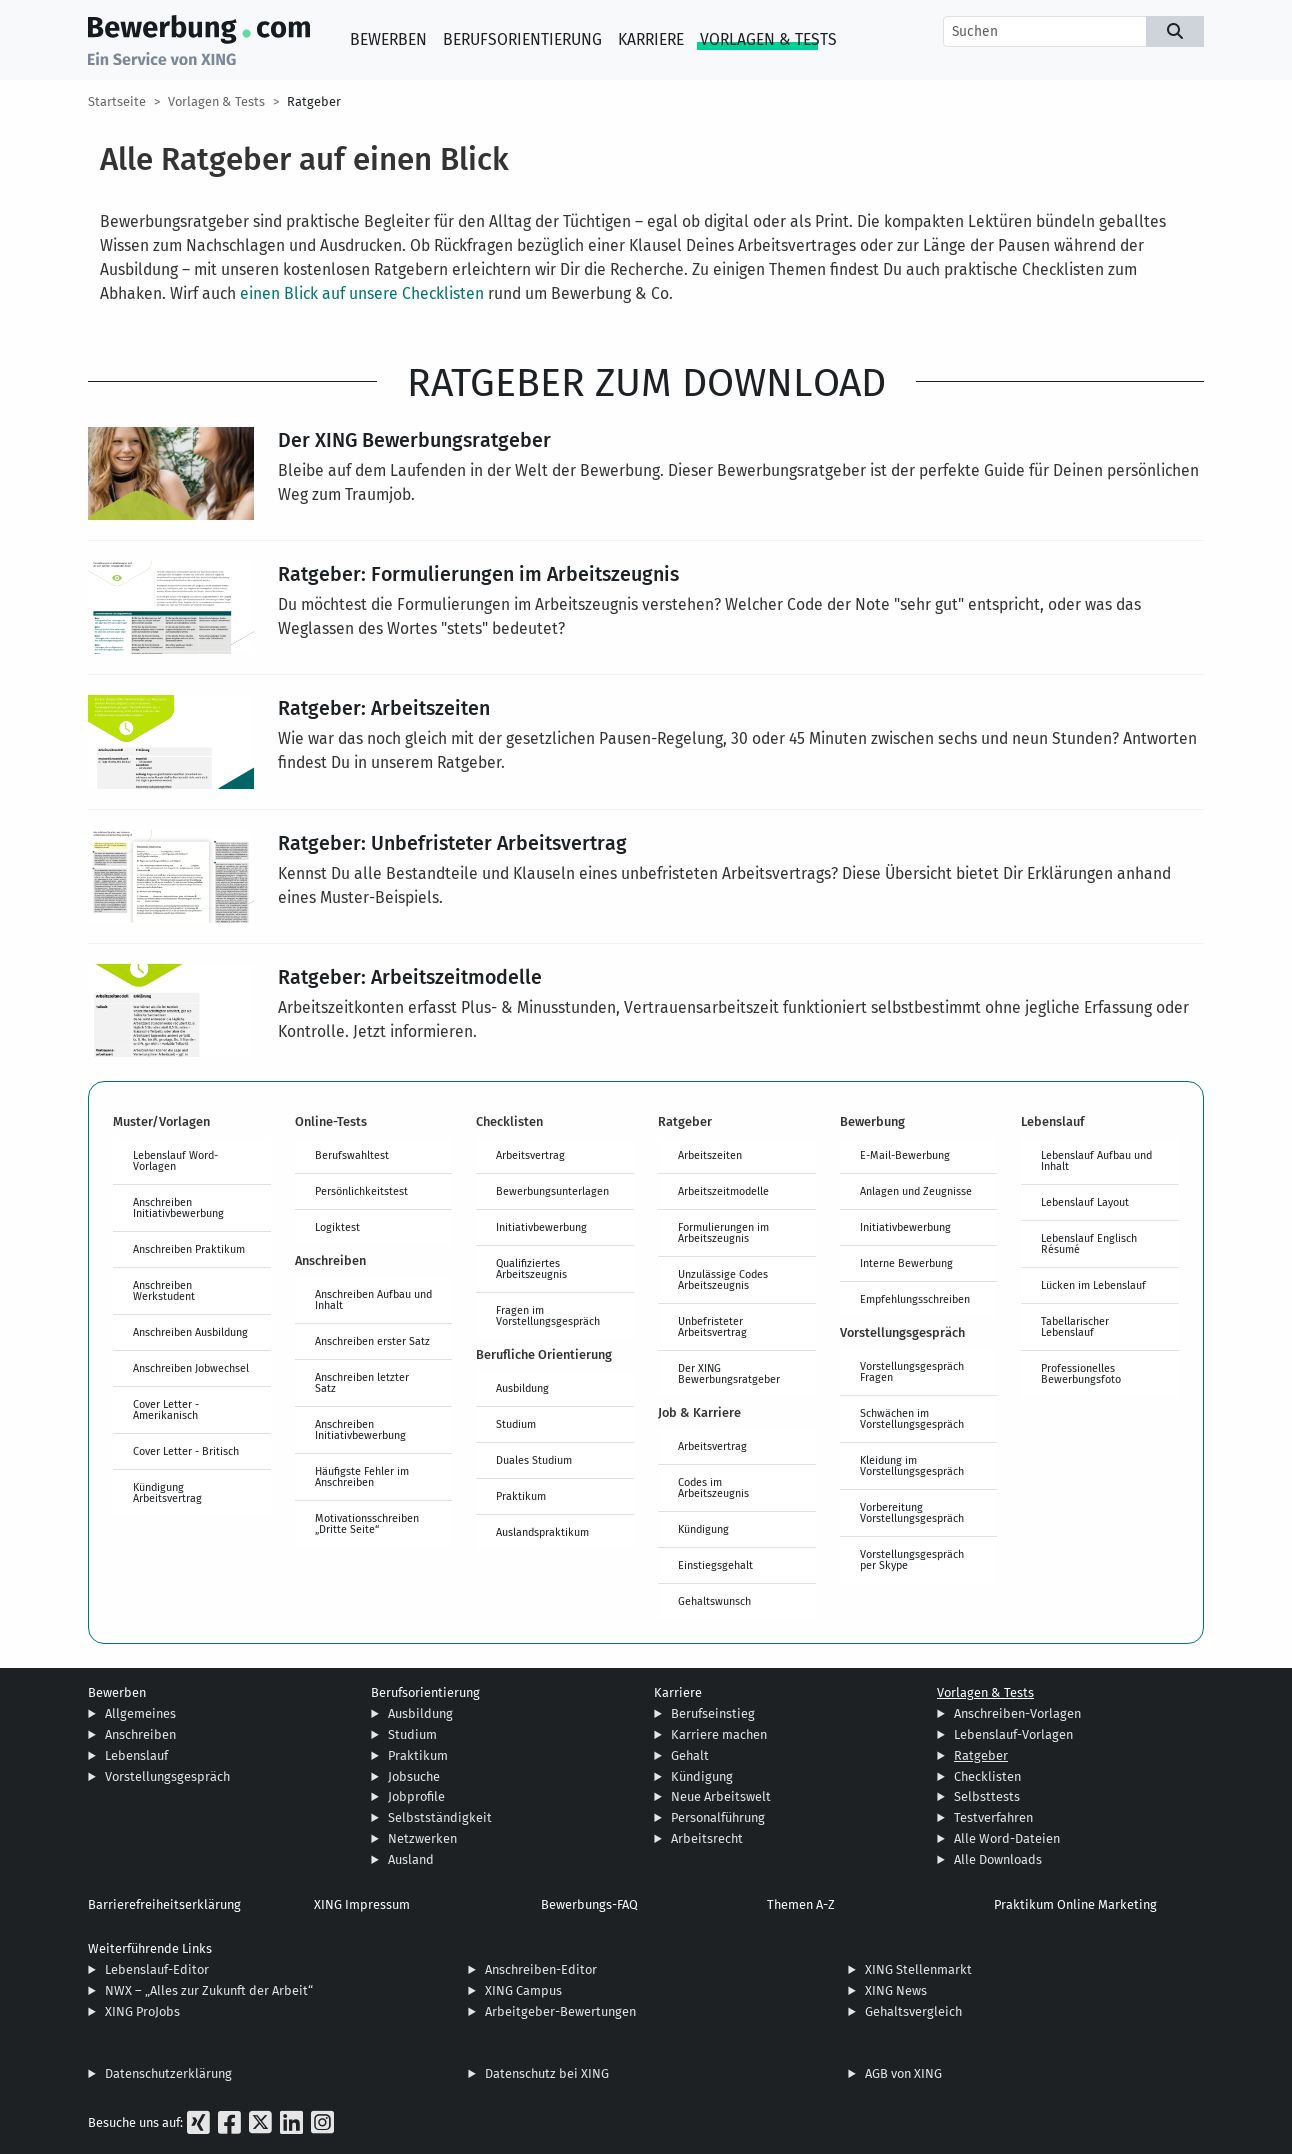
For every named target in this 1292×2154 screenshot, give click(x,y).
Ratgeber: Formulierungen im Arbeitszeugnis (478, 573)
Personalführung (718, 1817)
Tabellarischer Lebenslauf (1075, 1326)
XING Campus (523, 1990)
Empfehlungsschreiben (915, 1299)
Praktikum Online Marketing (1075, 1904)
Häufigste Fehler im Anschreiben (362, 1476)
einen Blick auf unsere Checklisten (362, 293)
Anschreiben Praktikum (189, 1249)
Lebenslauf (136, 1755)
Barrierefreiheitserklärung (164, 1904)
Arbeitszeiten (710, 1155)
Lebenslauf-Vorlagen (1013, 1734)
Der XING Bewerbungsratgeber (414, 439)
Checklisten (987, 1776)
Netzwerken (422, 1838)
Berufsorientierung (522, 39)
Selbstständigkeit (440, 1817)
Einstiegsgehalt (715, 1565)
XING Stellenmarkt (918, 1969)
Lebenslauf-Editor (157, 1969)
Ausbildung (522, 1388)
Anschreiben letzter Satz (362, 1382)
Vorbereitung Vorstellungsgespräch (912, 1512)
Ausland (411, 1859)
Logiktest (337, 1227)
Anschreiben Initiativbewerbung (178, 1207)
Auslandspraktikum (542, 1532)
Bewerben (388, 39)
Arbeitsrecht (707, 1838)
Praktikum (521, 1496)
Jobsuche (414, 1776)
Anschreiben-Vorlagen (1017, 1713)
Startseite (117, 101)
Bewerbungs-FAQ (589, 1904)
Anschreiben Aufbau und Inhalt (373, 1299)
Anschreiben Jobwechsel (191, 1368)
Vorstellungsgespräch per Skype (912, 1559)
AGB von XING (903, 2073)
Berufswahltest (352, 1155)
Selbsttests (987, 1796)
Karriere (651, 39)
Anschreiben (140, 1734)
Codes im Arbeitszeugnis (713, 1487)
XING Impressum (362, 1904)
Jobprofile (416, 1796)
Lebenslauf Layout (1085, 1202)
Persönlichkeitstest (361, 1191)
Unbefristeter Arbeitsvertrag (712, 1326)
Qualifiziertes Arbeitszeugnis (531, 1268)
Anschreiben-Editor (541, 1969)
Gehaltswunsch (714, 1601)
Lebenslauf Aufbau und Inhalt (1096, 1160)
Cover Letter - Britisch (186, 1451)
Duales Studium (534, 1460)
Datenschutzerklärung (168, 2073)
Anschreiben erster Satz (372, 1341)
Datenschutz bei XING (547, 2073)
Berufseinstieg (713, 1713)
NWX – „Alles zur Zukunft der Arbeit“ (209, 1990)
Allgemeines (140, 1713)
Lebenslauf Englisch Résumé (1089, 1243)
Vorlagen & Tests (768, 39)
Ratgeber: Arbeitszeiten (384, 707)
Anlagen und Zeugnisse (916, 1191)
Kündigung (703, 1529)
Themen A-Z (801, 1904)
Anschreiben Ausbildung (190, 1332)
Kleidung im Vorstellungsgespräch (912, 1465)
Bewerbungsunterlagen (552, 1191)
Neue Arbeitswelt (721, 1796)
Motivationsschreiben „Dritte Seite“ (367, 1523)
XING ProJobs (142, 2011)
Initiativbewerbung (541, 1227)
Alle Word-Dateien (1007, 1838)
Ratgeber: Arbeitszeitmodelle (410, 976)
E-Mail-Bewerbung (905, 1155)
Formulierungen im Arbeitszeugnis (723, 1232)
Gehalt (690, 1755)
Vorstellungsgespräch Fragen (912, 1371)
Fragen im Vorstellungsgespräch (548, 1315)
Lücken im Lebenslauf (1093, 1285)
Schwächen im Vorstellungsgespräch (912, 1418)
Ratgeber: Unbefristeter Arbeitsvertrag (452, 842)
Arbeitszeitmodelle (723, 1191)
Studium (516, 1424)
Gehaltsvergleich (913, 2011)
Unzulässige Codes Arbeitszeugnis (723, 1279)
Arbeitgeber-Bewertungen (560, 2011)
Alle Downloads (998, 1859)
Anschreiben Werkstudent (164, 1290)
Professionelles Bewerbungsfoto (1081, 1373)
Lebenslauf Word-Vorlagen (175, 1160)
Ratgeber (314, 101)
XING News (896, 1990)
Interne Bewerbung (906, 1263)
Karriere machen (719, 1734)
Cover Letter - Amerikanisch (166, 1409)
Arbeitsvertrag (530, 1155)
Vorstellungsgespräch (167, 1776)
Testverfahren (993, 1817)
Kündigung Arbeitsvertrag (167, 1492)
